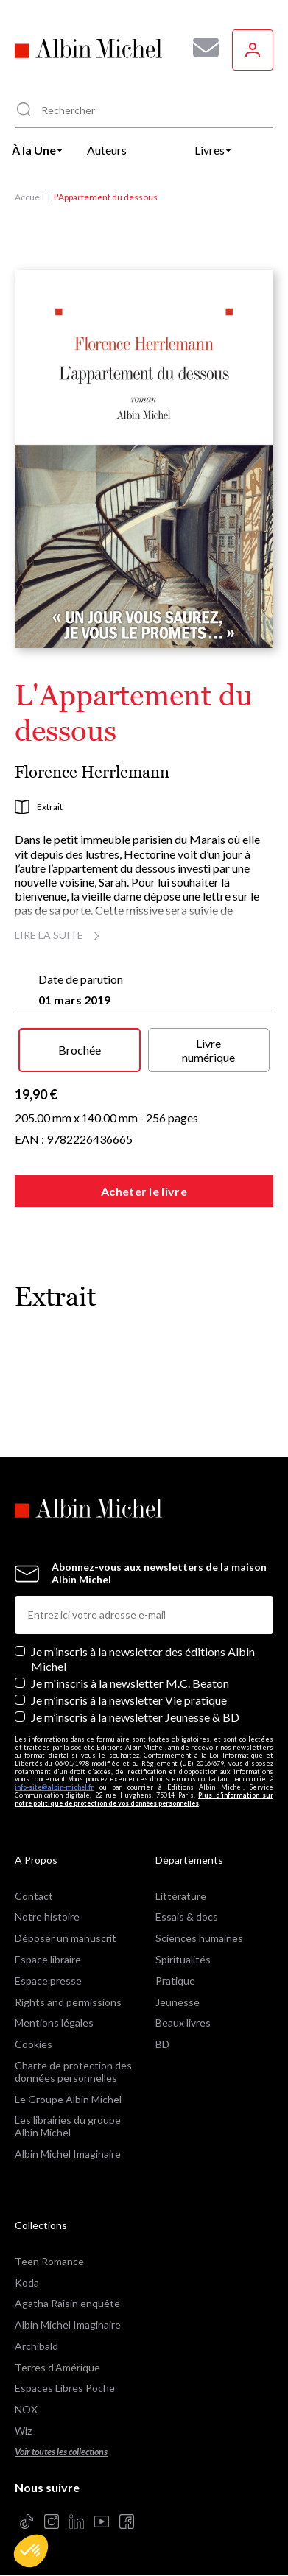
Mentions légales (54, 2022)
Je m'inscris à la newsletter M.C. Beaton (130, 1683)
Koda (27, 2282)
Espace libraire (48, 1959)
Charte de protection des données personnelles (73, 2071)
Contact (34, 1896)
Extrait (39, 807)
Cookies (33, 2044)
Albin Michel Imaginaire (68, 2153)
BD (162, 2044)
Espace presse (48, 1980)
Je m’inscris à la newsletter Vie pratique (129, 1700)
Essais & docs (186, 1916)
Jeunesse (177, 2002)
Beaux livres (183, 2022)
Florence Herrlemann (92, 772)
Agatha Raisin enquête (67, 2303)
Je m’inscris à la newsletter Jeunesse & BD (135, 1717)
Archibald (36, 2346)
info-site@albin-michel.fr (54, 1787)
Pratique (175, 1980)
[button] (31, 2551)
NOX (26, 2409)
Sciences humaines (199, 1938)
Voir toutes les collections (61, 2451)
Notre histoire (47, 1916)
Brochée (79, 1050)
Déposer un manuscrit (65, 1938)
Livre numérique (208, 1050)
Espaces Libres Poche (65, 2388)
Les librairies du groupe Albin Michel (68, 2126)
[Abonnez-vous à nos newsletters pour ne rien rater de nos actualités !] (200, 48)
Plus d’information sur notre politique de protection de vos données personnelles (144, 1799)
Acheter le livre (144, 1191)
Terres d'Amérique (57, 2367)
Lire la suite (59, 935)
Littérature (180, 1896)
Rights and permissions (68, 2002)
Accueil (29, 197)
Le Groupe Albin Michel (68, 2099)
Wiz (23, 2430)
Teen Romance (49, 2261)
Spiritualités (183, 1959)
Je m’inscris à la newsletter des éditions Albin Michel (143, 1658)
